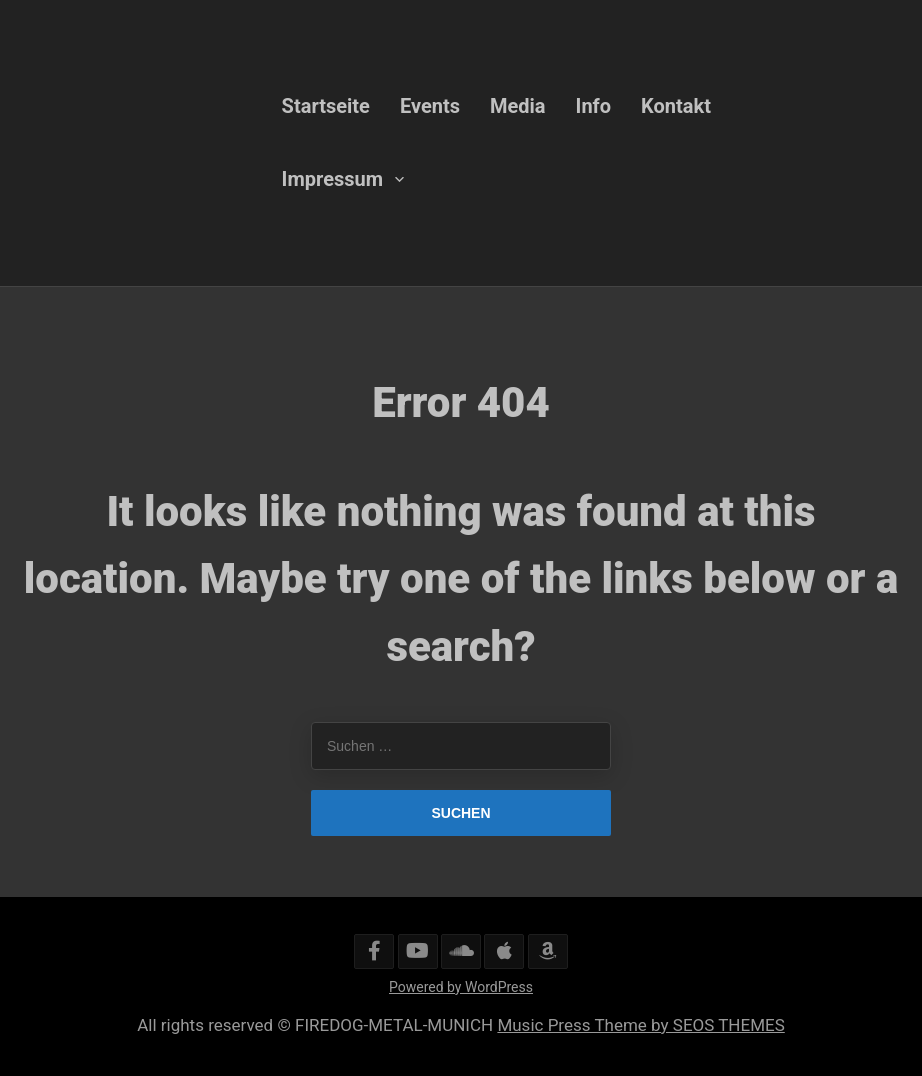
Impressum (332, 179)
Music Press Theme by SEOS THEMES (640, 1025)
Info (594, 106)
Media (518, 106)
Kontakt (676, 106)
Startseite (326, 106)
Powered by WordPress (461, 987)
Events (430, 106)
